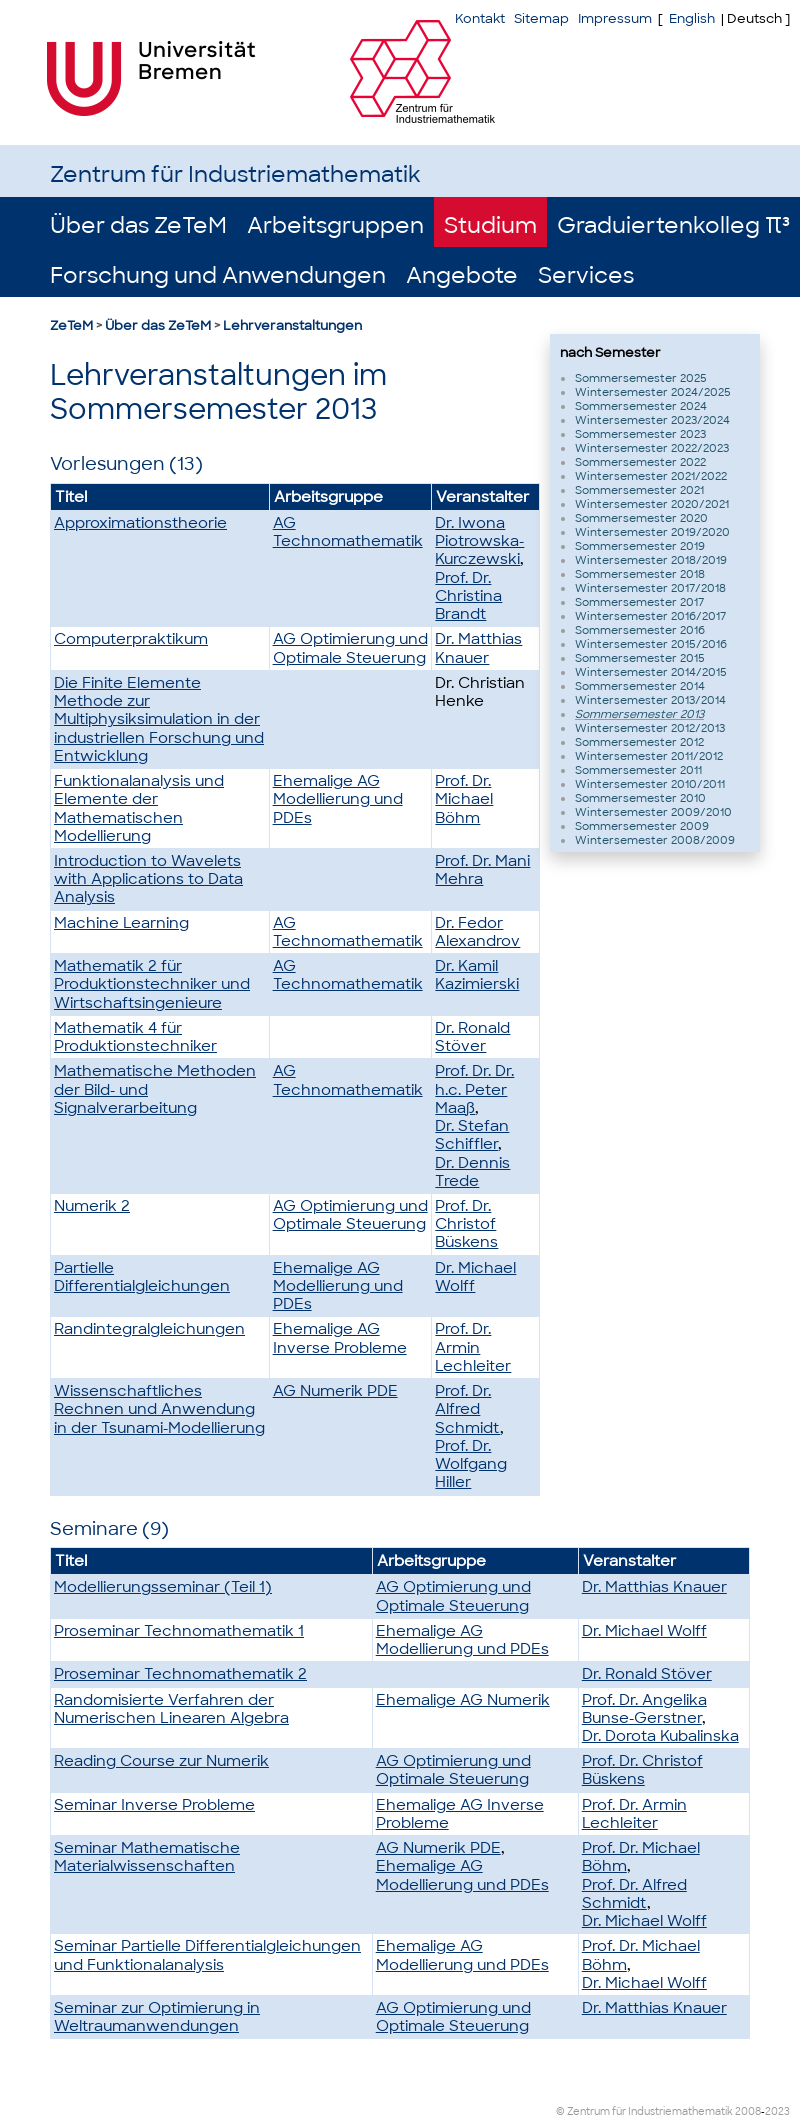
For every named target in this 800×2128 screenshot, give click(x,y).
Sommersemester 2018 (640, 574)
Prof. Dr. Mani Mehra (482, 870)
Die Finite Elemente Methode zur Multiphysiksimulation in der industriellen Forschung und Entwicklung (159, 719)
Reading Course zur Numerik (161, 1761)
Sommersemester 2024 (641, 406)
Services (586, 275)
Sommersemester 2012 (639, 742)
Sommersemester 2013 (639, 714)
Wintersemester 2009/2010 (653, 812)
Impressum (615, 18)
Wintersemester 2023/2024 (652, 420)
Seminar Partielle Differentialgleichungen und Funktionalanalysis (207, 1955)
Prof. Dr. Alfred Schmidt (467, 1409)
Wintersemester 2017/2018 (650, 588)
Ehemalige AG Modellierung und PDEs (338, 799)
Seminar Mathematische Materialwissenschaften (147, 1857)
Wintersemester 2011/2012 (649, 756)
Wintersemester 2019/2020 (652, 532)
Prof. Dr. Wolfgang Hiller (471, 1464)
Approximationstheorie (140, 523)
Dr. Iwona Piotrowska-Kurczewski (479, 541)
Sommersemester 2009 (642, 826)
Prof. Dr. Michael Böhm (464, 799)
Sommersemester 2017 (639, 602)
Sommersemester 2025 (641, 378)
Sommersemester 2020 (641, 518)
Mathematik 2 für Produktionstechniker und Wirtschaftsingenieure (152, 984)
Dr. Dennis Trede (472, 1172)
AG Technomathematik (348, 532)
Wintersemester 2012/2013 (650, 728)
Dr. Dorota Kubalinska (660, 1736)
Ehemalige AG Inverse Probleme (340, 1338)
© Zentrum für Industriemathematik (644, 2111)
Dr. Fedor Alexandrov (477, 932)
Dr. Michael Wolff (475, 1277)
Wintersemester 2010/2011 (650, 784)
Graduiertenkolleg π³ (673, 225)
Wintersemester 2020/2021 (652, 504)
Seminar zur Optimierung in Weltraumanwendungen (157, 2017)
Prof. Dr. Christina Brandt (468, 596)
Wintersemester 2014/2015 (651, 672)
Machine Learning (121, 923)
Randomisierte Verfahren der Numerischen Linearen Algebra (171, 1709)
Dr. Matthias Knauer (478, 648)
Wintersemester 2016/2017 (650, 616)
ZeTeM (71, 325)
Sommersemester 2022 (640, 462)
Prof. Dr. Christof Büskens (466, 1224)
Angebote (462, 275)
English (692, 18)
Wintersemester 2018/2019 (651, 560)
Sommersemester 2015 (640, 658)
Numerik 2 (92, 1206)
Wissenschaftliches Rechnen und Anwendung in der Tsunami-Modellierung (159, 1409)
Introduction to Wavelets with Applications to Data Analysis (148, 879)
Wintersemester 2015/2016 (651, 644)
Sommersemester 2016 (640, 630)
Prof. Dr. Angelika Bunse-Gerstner (644, 1709)
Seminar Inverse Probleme (154, 1805)
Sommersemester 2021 (639, 490)
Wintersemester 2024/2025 (653, 392)
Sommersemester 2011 (638, 770)
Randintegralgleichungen (149, 1329)
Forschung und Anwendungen (218, 275)
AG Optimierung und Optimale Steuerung (350, 648)
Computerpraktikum (131, 639)
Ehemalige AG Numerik (463, 1700)
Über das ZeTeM (138, 225)
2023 (777, 2111)
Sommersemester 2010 (640, 798)
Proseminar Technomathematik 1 (179, 1631)
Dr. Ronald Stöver (472, 1037)
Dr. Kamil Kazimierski (477, 975)
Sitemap (541, 18)
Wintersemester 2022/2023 (652, 448)
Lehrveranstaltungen (292, 325)
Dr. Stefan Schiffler (472, 1135)
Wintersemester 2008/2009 (655, 840)
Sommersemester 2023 (640, 434)
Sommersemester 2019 (640, 546)
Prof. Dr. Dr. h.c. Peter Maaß (474, 1089)
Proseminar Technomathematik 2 (180, 1674)
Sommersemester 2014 (640, 686)
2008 (748, 2111)
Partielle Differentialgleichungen (142, 1277)
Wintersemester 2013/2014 (650, 700)
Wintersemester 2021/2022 (651, 476)
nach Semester (610, 352)
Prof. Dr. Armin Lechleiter (473, 1347)
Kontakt (480, 18)
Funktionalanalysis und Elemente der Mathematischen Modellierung (139, 808)
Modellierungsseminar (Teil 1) (163, 1587)
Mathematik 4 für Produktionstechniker (135, 1037)
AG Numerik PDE (335, 1391)
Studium (490, 225)
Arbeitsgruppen (335, 225)
